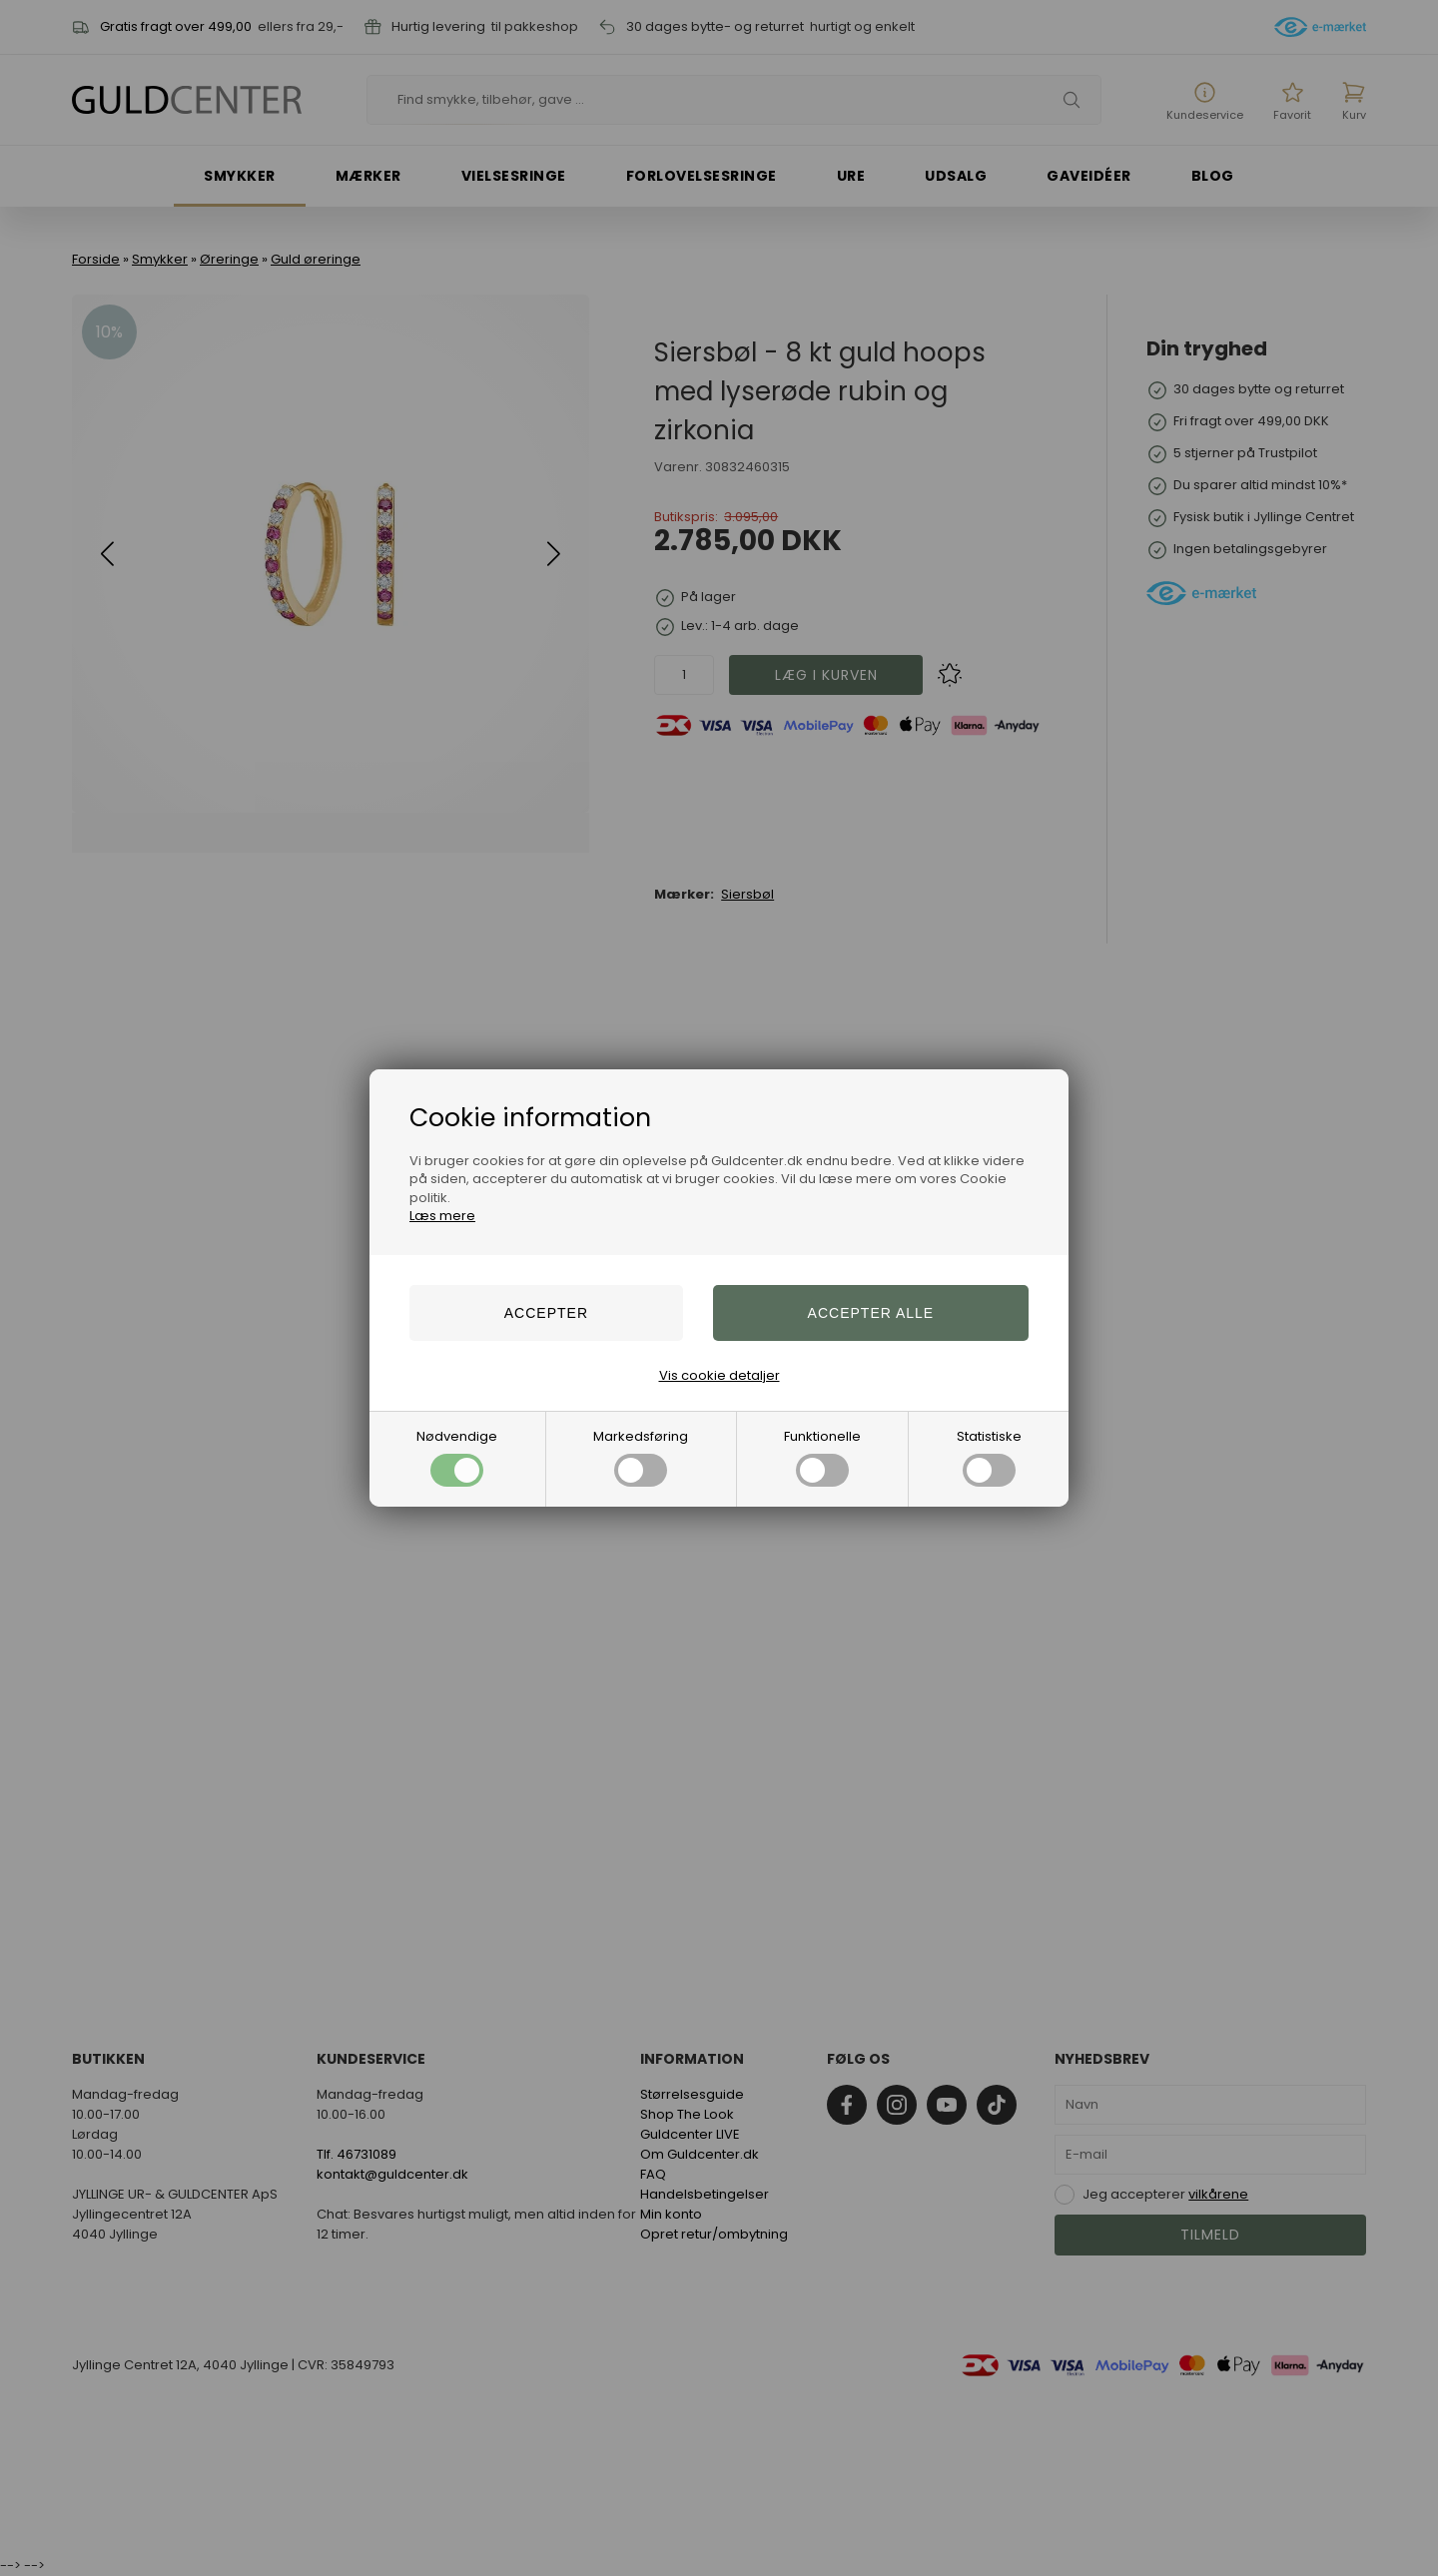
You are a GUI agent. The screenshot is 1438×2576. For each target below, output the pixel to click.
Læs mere (442, 1215)
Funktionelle (822, 1457)
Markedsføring (640, 1457)
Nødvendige (456, 1457)
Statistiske (989, 1457)
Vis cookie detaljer (719, 1375)
